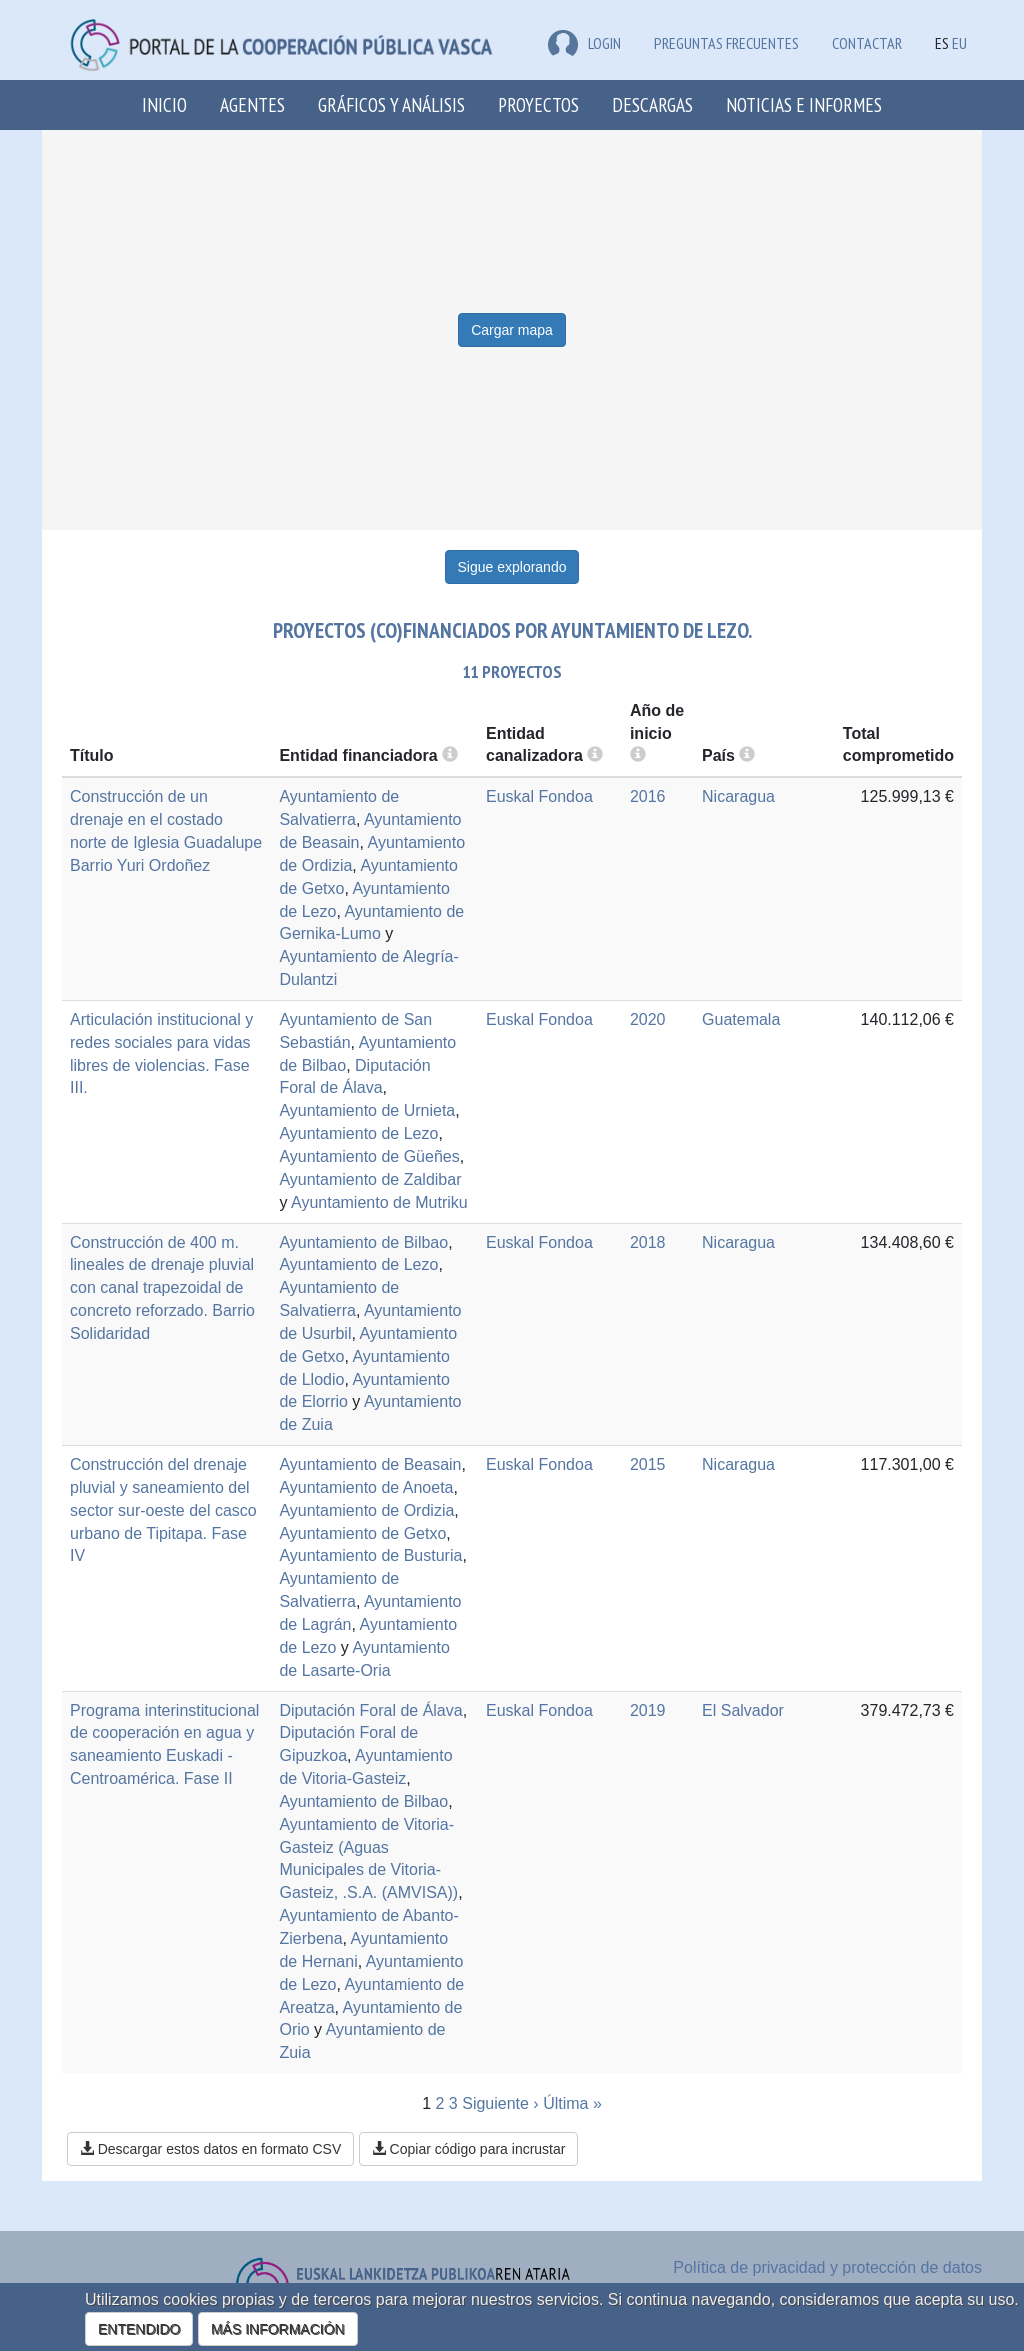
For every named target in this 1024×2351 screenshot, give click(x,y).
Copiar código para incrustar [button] (469, 2149)
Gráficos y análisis (391, 104)
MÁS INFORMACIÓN (278, 2329)
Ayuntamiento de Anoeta (366, 1487)
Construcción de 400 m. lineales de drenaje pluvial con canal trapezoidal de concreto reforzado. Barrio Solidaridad (162, 1288)
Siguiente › (500, 2103)
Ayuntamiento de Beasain (370, 1464)
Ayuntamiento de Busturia (370, 1555)
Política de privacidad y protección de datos (827, 2267)
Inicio (164, 104)
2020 (648, 1019)
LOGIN (584, 43)
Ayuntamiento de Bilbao (363, 1242)
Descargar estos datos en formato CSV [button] (210, 2149)
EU (959, 43)
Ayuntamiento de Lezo (358, 1133)
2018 (648, 1242)
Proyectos (538, 104)
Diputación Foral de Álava (370, 1710)
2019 (648, 1710)
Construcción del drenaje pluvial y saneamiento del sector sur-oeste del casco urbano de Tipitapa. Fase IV (163, 1510)
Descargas (652, 104)
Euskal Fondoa (539, 796)
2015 (648, 1464)
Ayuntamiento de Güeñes (369, 1156)
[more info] (638, 755)
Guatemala (741, 1019)
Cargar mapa (512, 330)
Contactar (867, 43)
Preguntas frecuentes (726, 43)
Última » (572, 2103)
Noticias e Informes (804, 104)
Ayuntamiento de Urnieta (367, 1110)
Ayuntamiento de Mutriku (379, 1202)
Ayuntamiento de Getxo (362, 1533)
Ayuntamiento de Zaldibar (370, 1179)
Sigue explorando (512, 567)
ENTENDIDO (139, 2329)
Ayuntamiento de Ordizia (366, 1510)
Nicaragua (738, 796)
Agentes (252, 104)
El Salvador (743, 1710)
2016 (648, 796)
